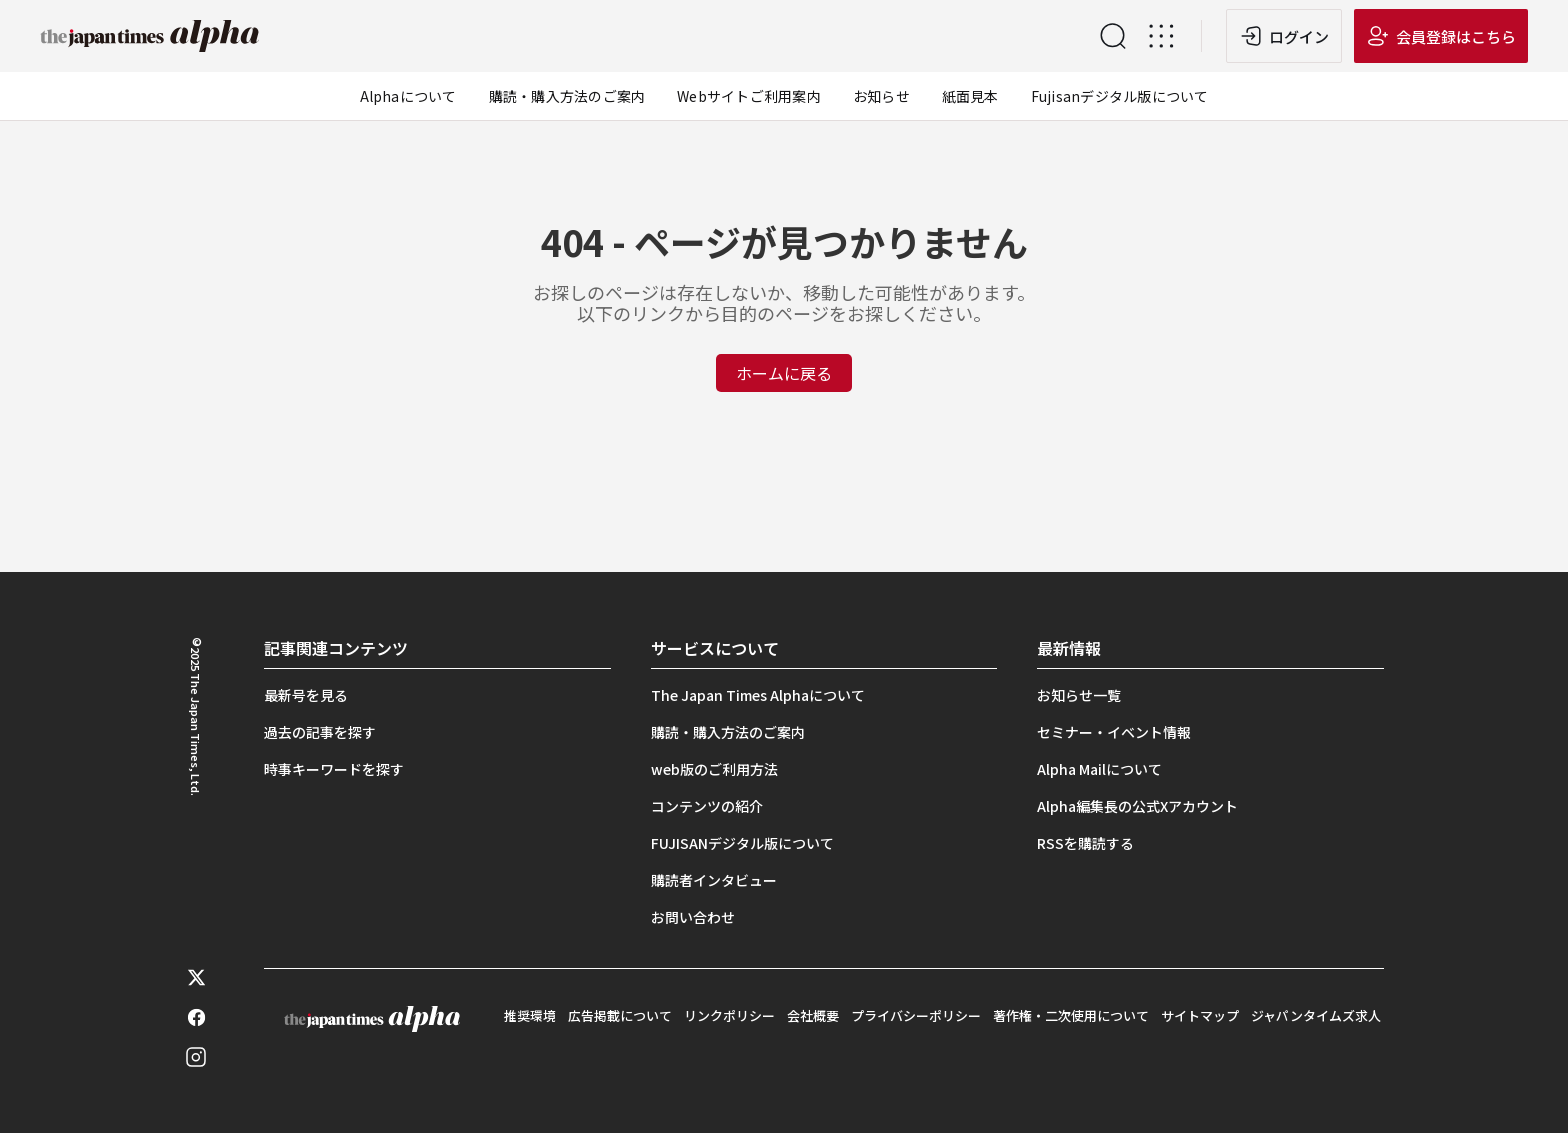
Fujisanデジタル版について (1120, 96)
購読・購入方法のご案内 (567, 96)
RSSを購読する (1085, 843)
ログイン (1299, 36)
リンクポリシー (729, 1015)
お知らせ (881, 96)
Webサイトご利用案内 (749, 96)
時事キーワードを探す (334, 769)
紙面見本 (970, 96)
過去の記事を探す (320, 732)
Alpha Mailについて (1099, 769)
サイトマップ (1200, 1015)
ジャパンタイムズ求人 (1316, 1015)
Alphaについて (408, 96)
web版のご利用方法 (714, 769)
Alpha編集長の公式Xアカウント (1137, 806)
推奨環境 (530, 1015)
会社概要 (813, 1015)
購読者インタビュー (714, 880)
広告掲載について (620, 1015)
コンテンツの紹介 (707, 806)
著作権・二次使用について (1071, 1015)
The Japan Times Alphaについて (758, 695)
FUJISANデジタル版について (742, 843)
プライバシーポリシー (916, 1015)
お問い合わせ (693, 917)
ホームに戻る (784, 373)
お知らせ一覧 (1079, 695)
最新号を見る (306, 695)
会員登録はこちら (1456, 36)
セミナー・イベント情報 (1114, 732)
